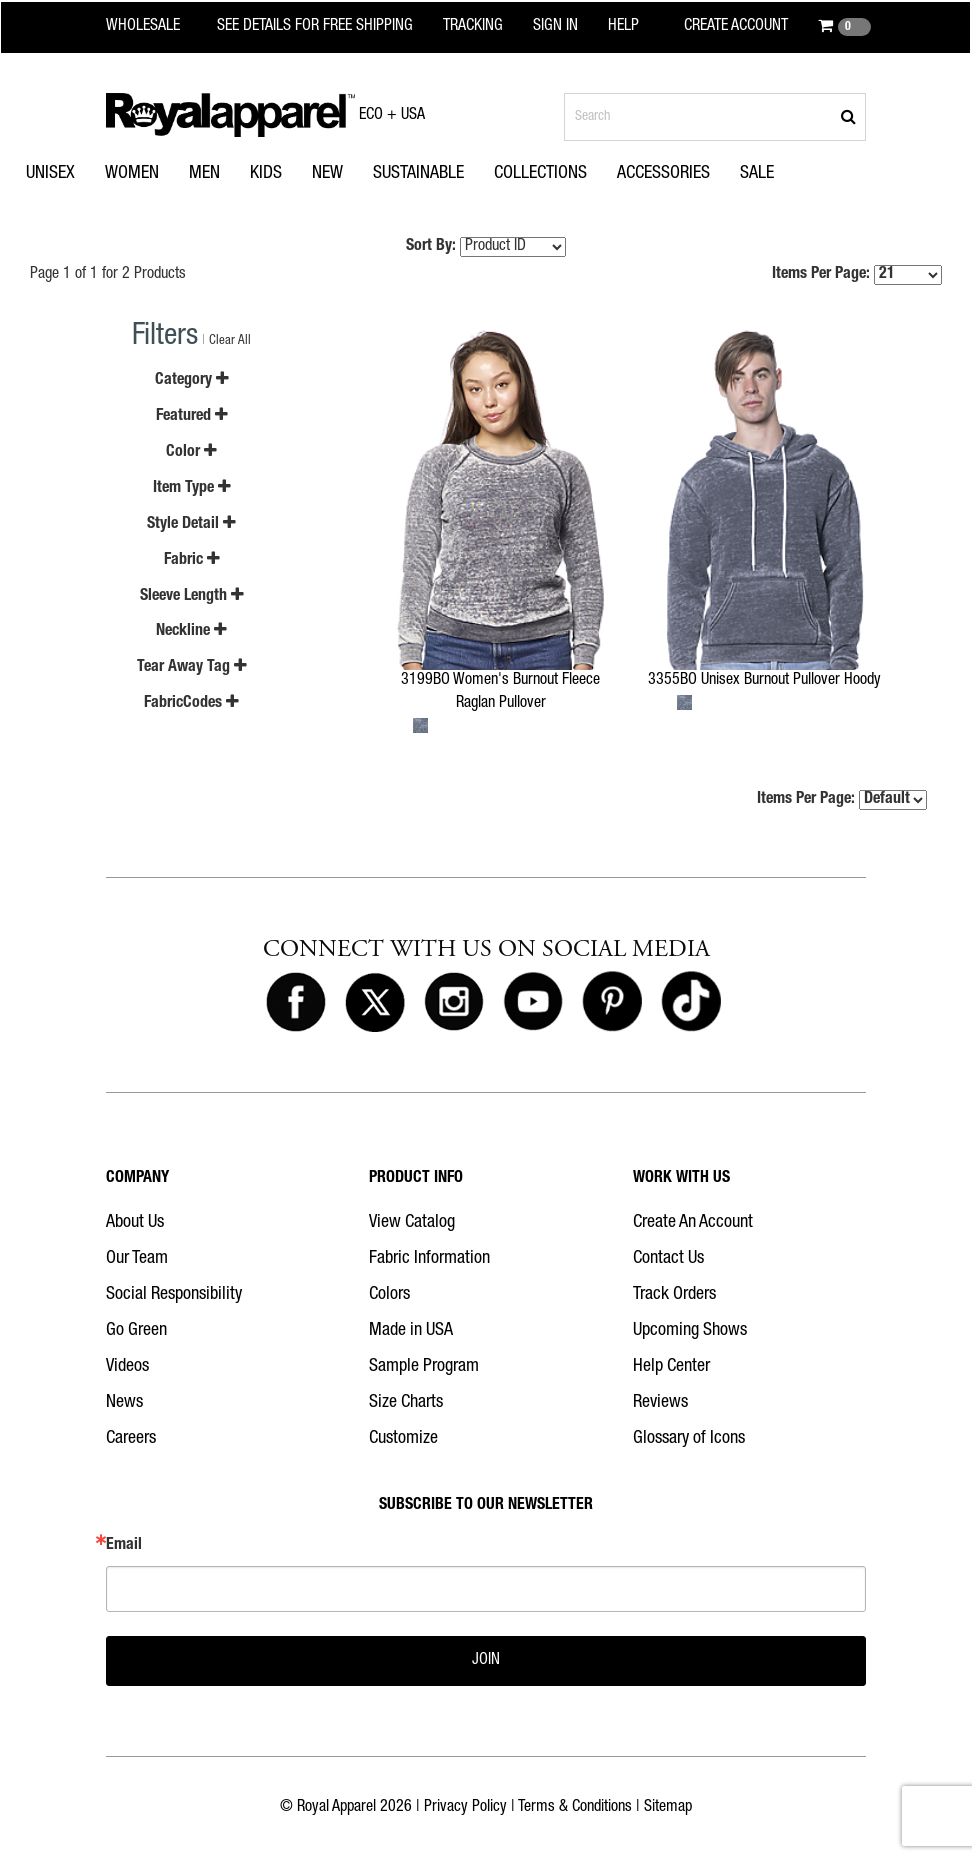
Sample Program (424, 1367)
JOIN (486, 1661)
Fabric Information (429, 1259)
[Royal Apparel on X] (375, 1003)
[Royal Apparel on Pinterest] (612, 1003)
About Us (135, 1223)
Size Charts (406, 1403)
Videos (127, 1367)
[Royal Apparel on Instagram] (454, 1003)
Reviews (660, 1403)
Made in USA (411, 1331)
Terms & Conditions (575, 1808)
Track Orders (674, 1295)
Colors (389, 1295)
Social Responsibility (174, 1295)
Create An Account (693, 1223)
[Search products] (715, 117)
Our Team (137, 1259)
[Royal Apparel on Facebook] (296, 1003)
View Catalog (412, 1223)
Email (124, 1546)
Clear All (230, 341)
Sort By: (431, 247)
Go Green (136, 1331)
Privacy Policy (465, 1808)
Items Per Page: (857, 275)
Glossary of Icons (689, 1439)
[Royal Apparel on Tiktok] (691, 1003)
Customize (403, 1439)
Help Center (671, 1367)
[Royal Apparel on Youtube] (533, 1003)
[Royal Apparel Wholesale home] (155, 27)
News (124, 1403)
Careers (131, 1439)
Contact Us (668, 1259)
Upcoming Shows (690, 1331)
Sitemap (668, 1808)
